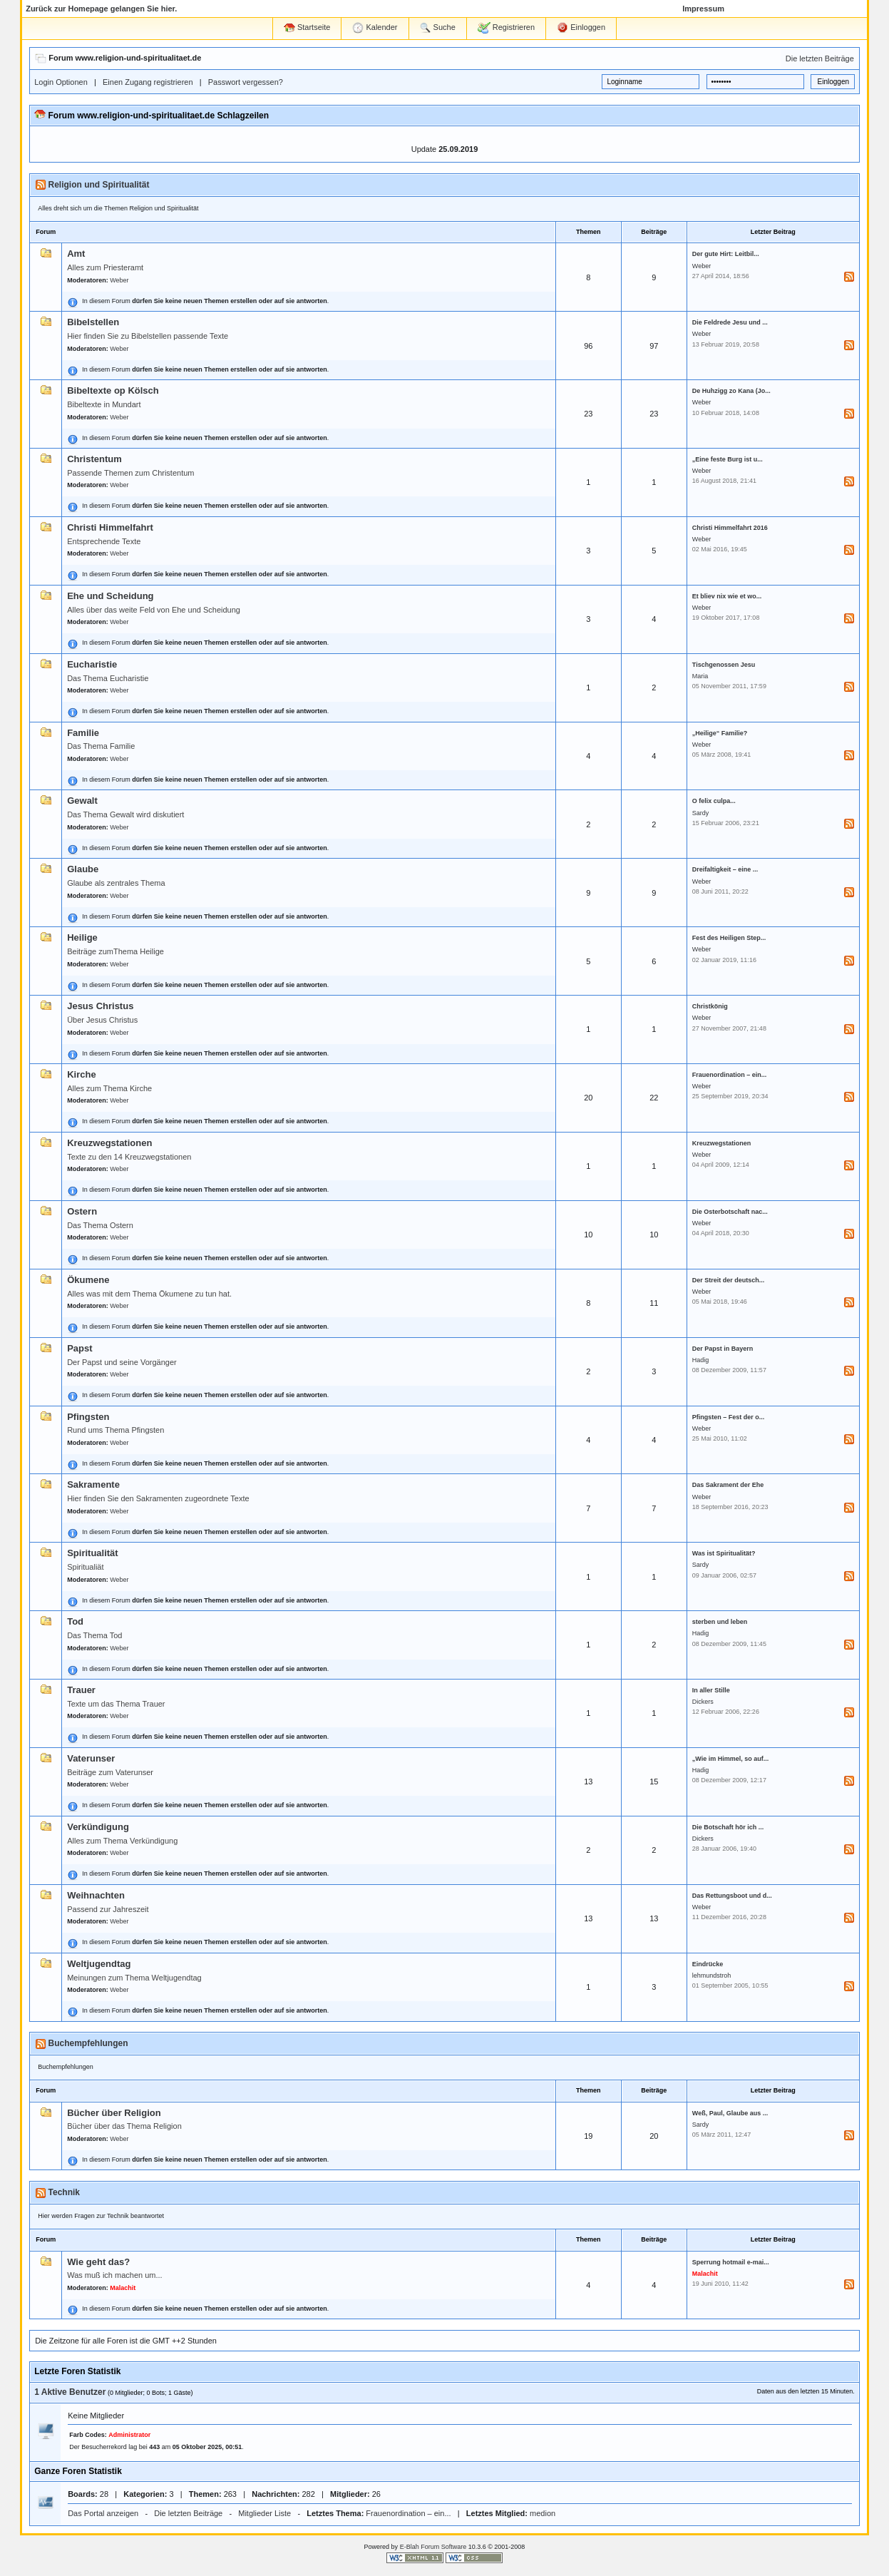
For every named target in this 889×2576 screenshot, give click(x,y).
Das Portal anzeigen (103, 2513)
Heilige (82, 937)
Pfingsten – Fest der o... (728, 1417)
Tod (75, 1621)
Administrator (129, 2434)
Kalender (374, 28)
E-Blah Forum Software (433, 2546)
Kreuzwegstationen (109, 1143)
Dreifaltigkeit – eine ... (725, 869)
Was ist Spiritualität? (724, 1553)
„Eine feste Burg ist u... (727, 459)
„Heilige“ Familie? (720, 733)
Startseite (307, 27)
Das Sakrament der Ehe (728, 1484)
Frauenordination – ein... (729, 1074)
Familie (83, 732)
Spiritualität (92, 1553)
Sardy (700, 813)
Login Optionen (61, 82)
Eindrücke (708, 1964)
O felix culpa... (714, 800)
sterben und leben (720, 1621)
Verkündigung (98, 1826)
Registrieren (506, 28)
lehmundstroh (711, 1975)
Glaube (82, 869)
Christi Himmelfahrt (110, 527)
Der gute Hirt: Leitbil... (725, 253)
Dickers (703, 1701)
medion (542, 2513)
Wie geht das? (98, 2261)
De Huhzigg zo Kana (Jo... (731, 390)
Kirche (81, 1074)
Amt (76, 253)
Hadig (700, 1360)
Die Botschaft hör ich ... (728, 1827)
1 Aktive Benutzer (70, 2392)
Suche (438, 28)
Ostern (82, 1211)
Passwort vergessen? (245, 82)
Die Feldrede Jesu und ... (730, 322)
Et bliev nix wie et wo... (727, 596)
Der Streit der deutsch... (728, 1280)
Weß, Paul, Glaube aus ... (730, 2113)
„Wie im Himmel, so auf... (730, 1758)
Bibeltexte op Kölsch (113, 390)
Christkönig (710, 1006)
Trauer (81, 1690)
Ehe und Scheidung (110, 596)
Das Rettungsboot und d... (732, 1895)
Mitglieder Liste (264, 2513)
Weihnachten (96, 1895)
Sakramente (93, 1484)
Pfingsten (88, 1416)
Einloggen (581, 28)
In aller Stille (711, 1690)
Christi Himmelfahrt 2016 (730, 527)
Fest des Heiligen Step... (729, 937)
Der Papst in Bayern (723, 1348)
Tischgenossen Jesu (723, 664)
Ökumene (88, 1279)
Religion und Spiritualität (99, 185)
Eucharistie (92, 664)
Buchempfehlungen (88, 2043)
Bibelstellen (93, 322)
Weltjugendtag (98, 1963)
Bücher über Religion (113, 2112)
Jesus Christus (100, 1006)
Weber (119, 280)
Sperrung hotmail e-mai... (730, 2262)
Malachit (122, 2287)
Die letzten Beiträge (820, 58)
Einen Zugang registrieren (148, 82)
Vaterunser (91, 1758)
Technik (64, 2192)
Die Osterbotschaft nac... (730, 1211)
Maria (700, 676)
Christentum (94, 459)
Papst (79, 1348)
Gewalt (82, 800)
